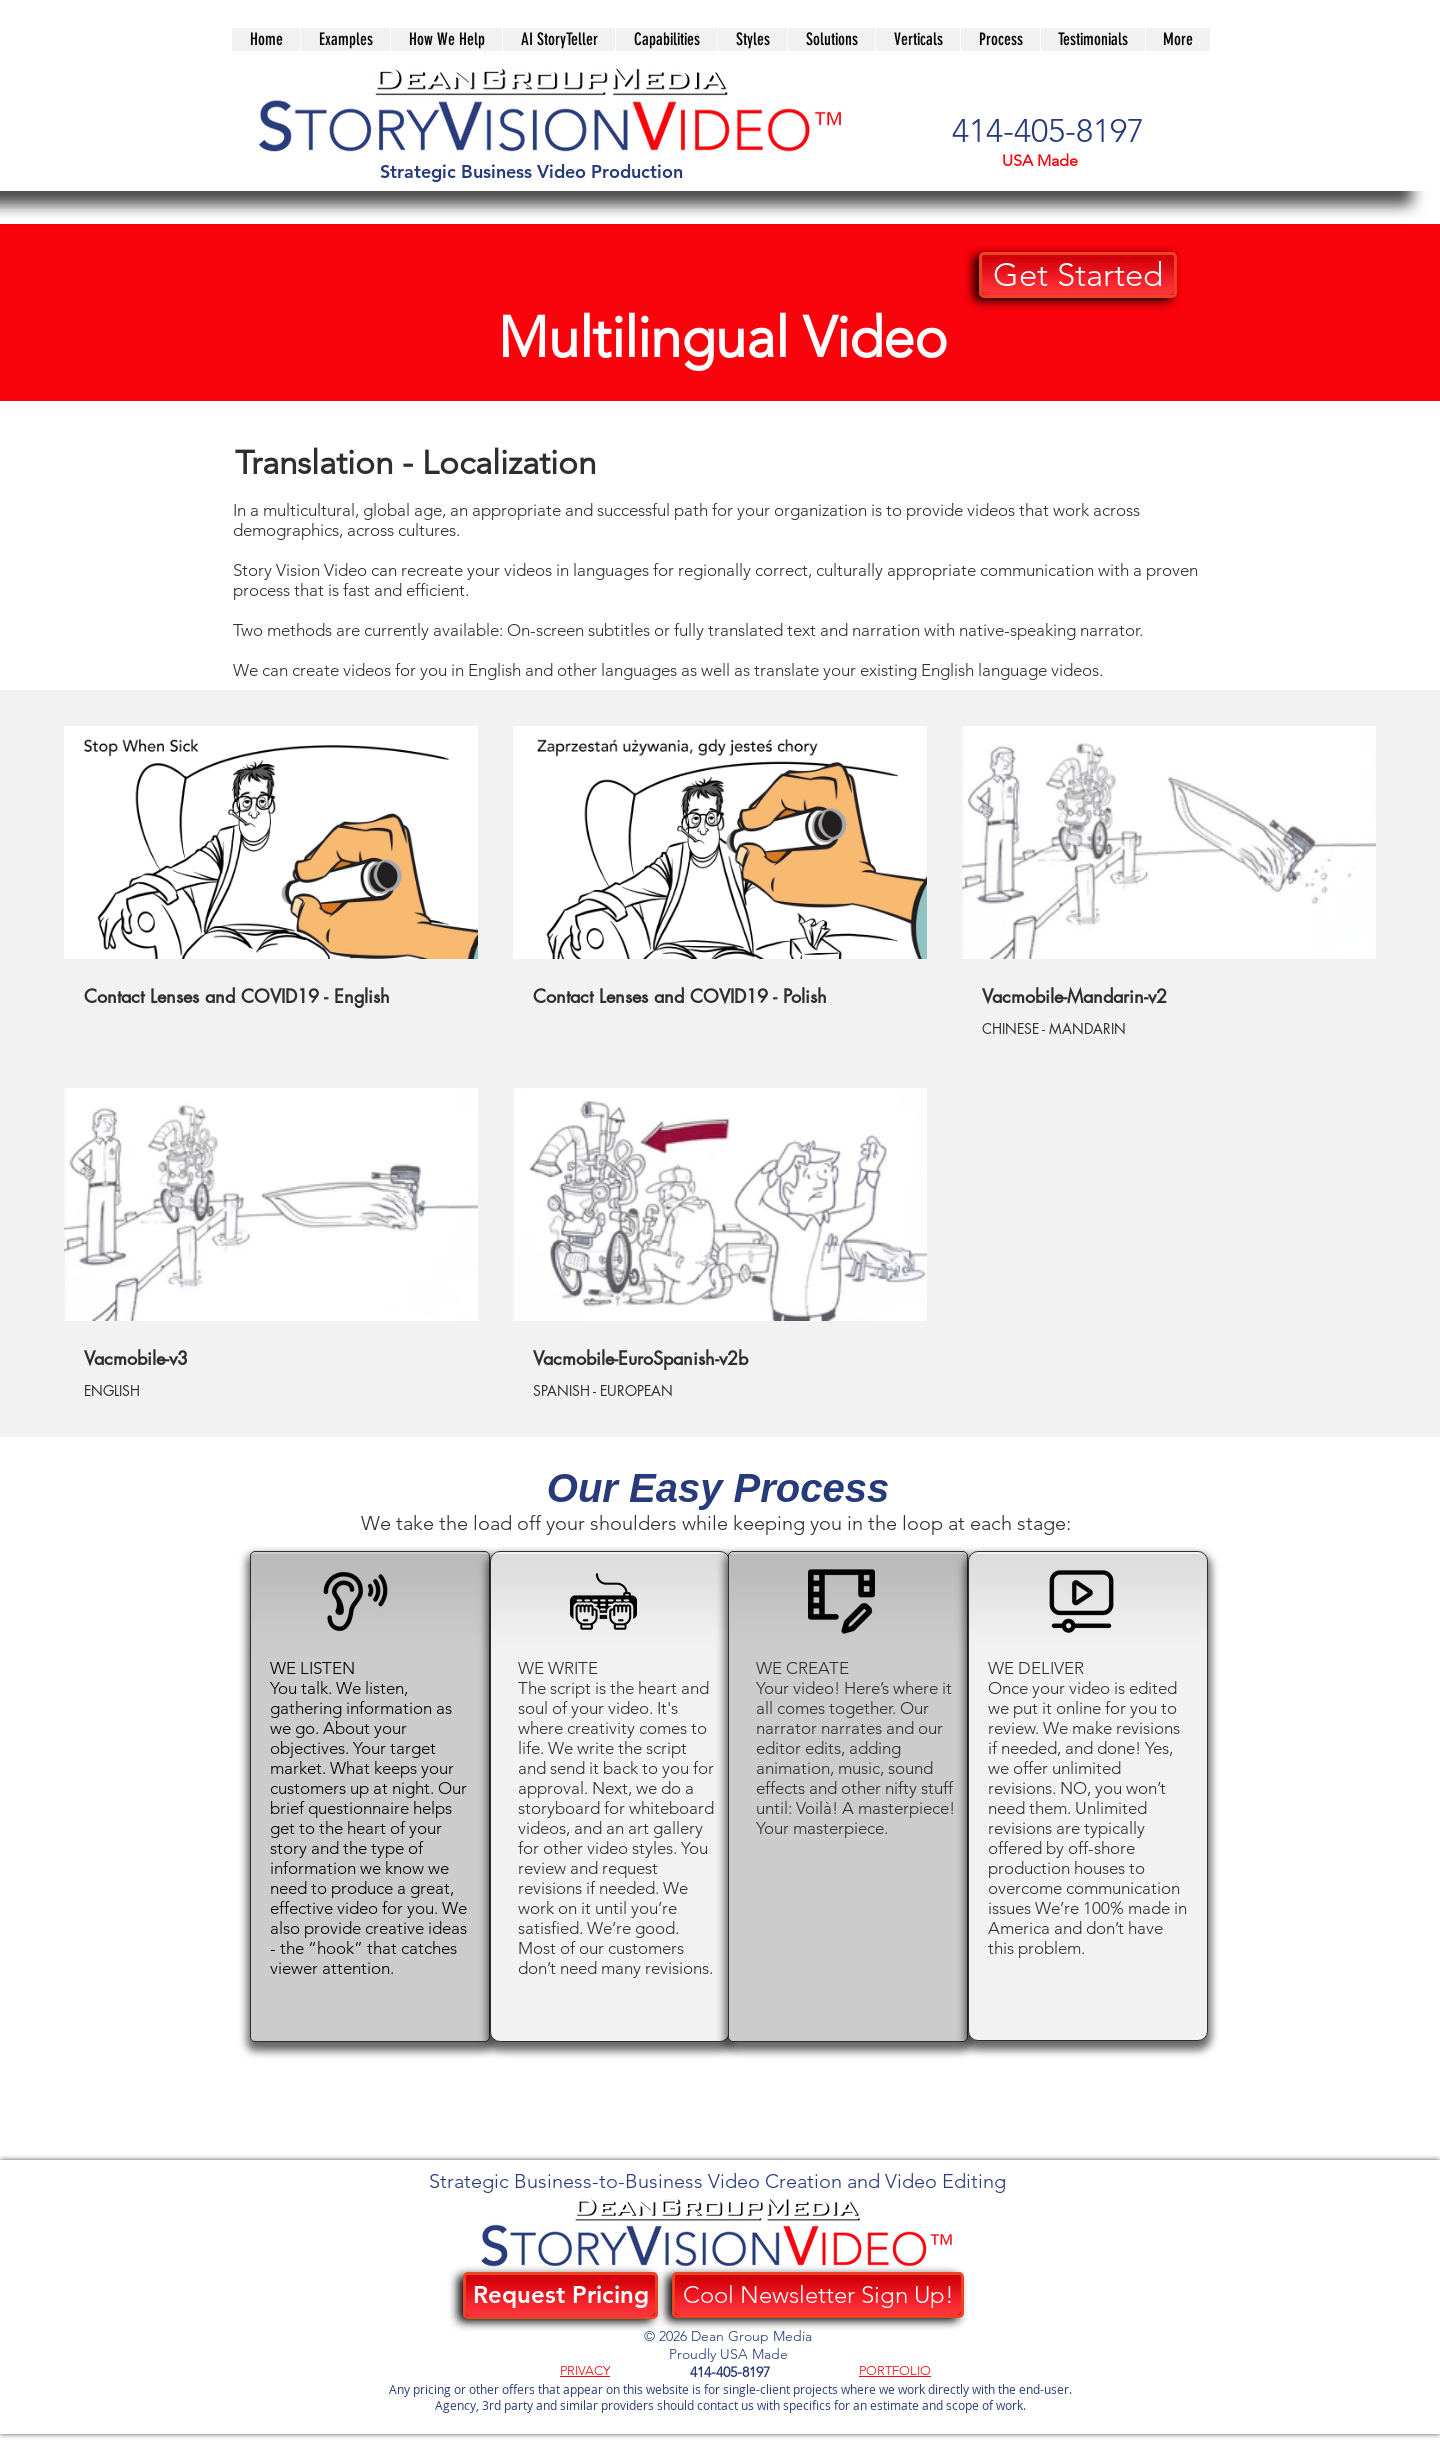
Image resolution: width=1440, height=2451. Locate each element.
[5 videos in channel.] (720, 1063)
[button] (831, 39)
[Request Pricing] (560, 2295)
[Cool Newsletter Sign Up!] (818, 2295)
